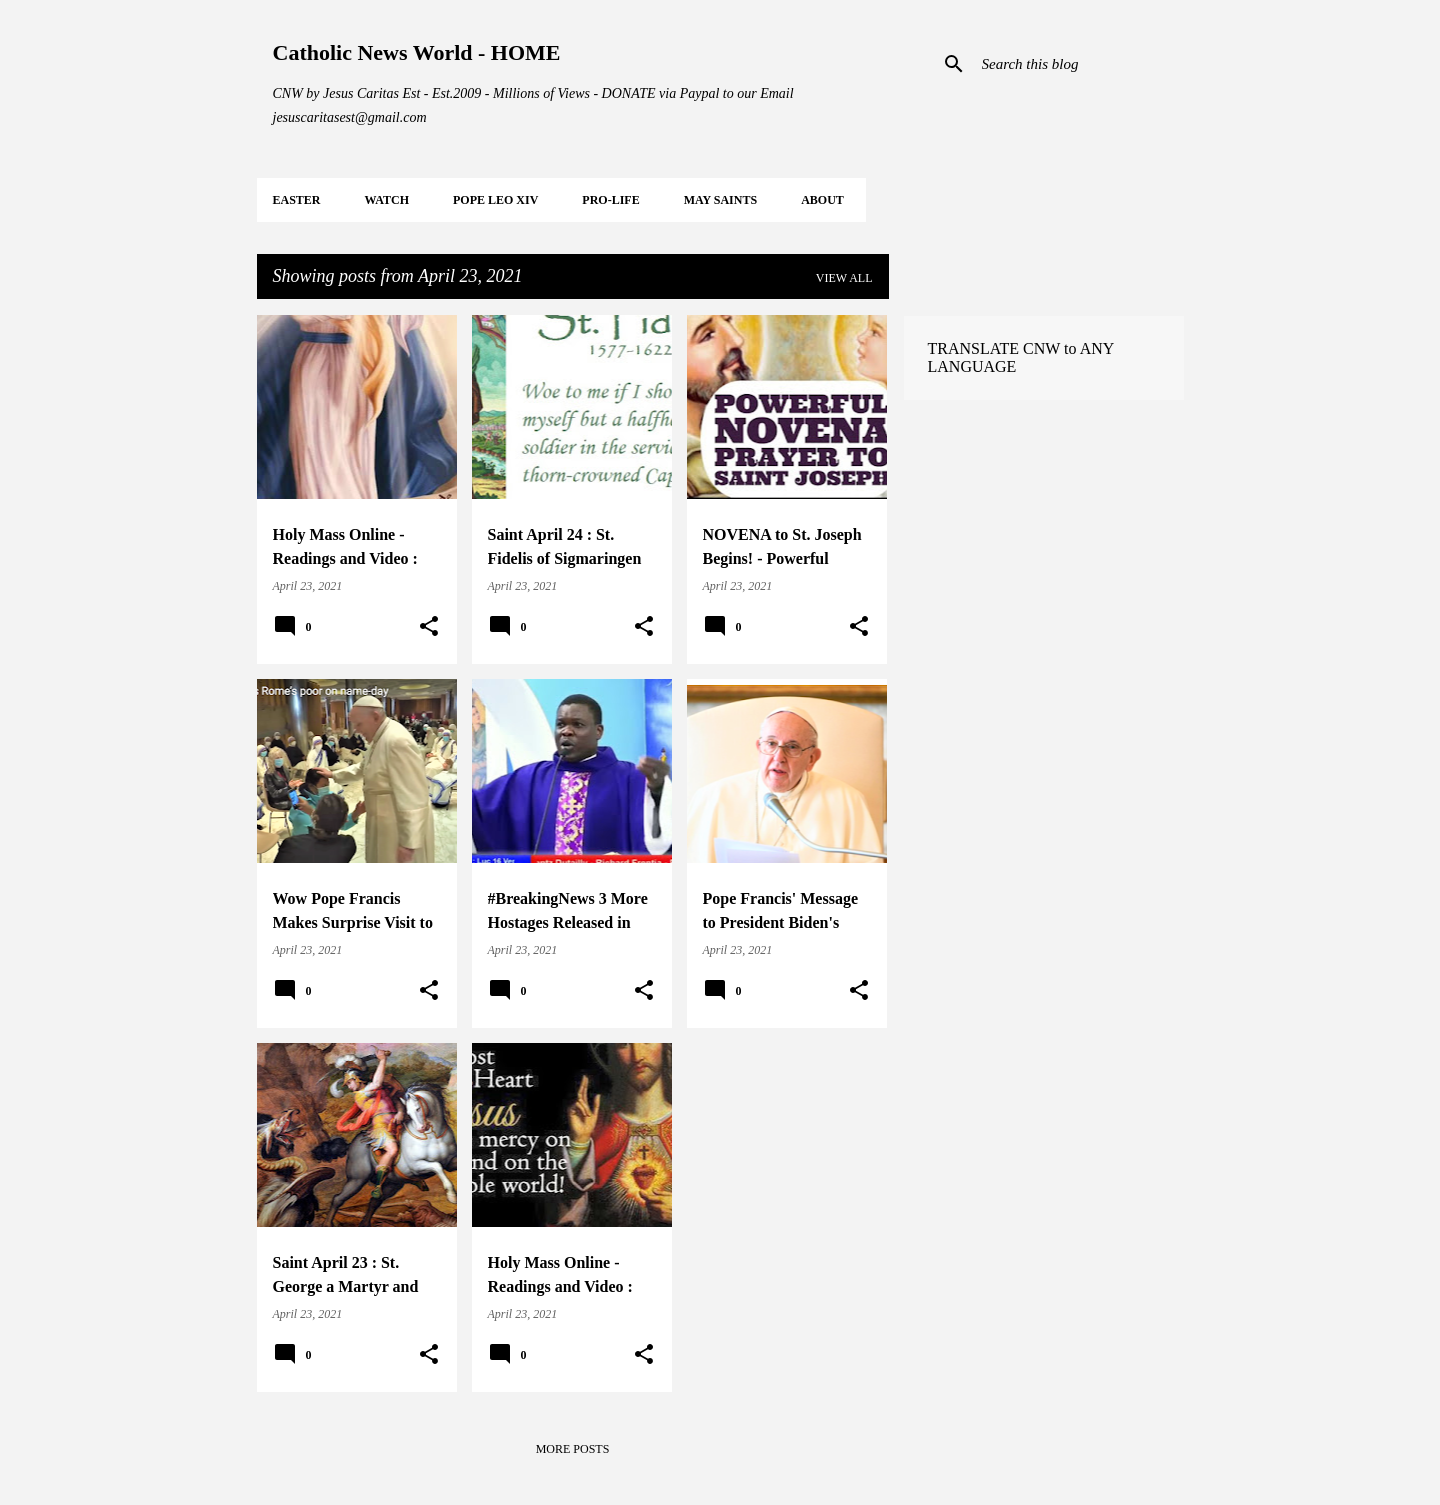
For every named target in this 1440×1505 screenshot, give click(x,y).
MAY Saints (720, 200)
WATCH (387, 200)
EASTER (297, 200)
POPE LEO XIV (495, 200)
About (822, 200)
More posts (573, 1449)
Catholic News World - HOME (417, 52)
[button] (429, 627)
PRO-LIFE (610, 200)
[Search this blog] (1079, 64)
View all (844, 278)
